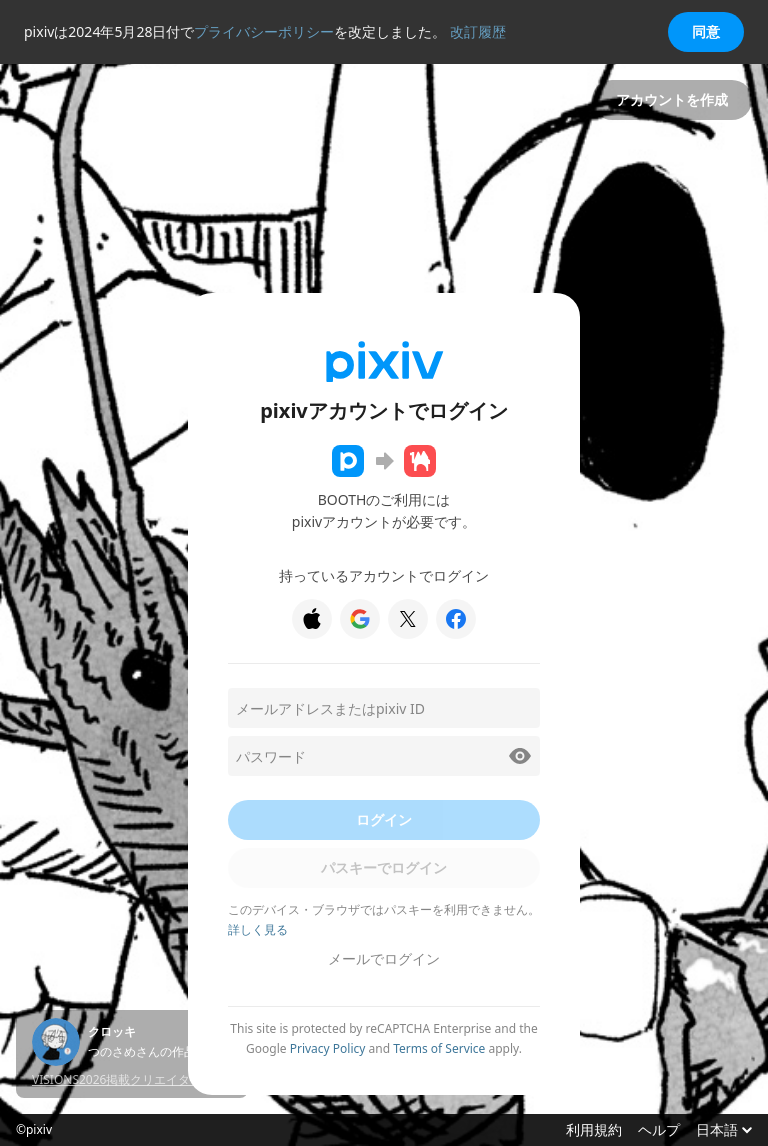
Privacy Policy (328, 1048)
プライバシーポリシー (264, 31)
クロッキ (112, 1032)
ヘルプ (659, 1130)
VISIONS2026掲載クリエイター (117, 1079)
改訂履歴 (478, 31)
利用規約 (594, 1130)
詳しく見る (258, 929)
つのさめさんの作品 (142, 1052)
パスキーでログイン (384, 867)
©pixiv (34, 1130)
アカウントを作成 (672, 99)
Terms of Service (439, 1048)
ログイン (384, 819)
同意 (706, 31)
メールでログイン (384, 958)
